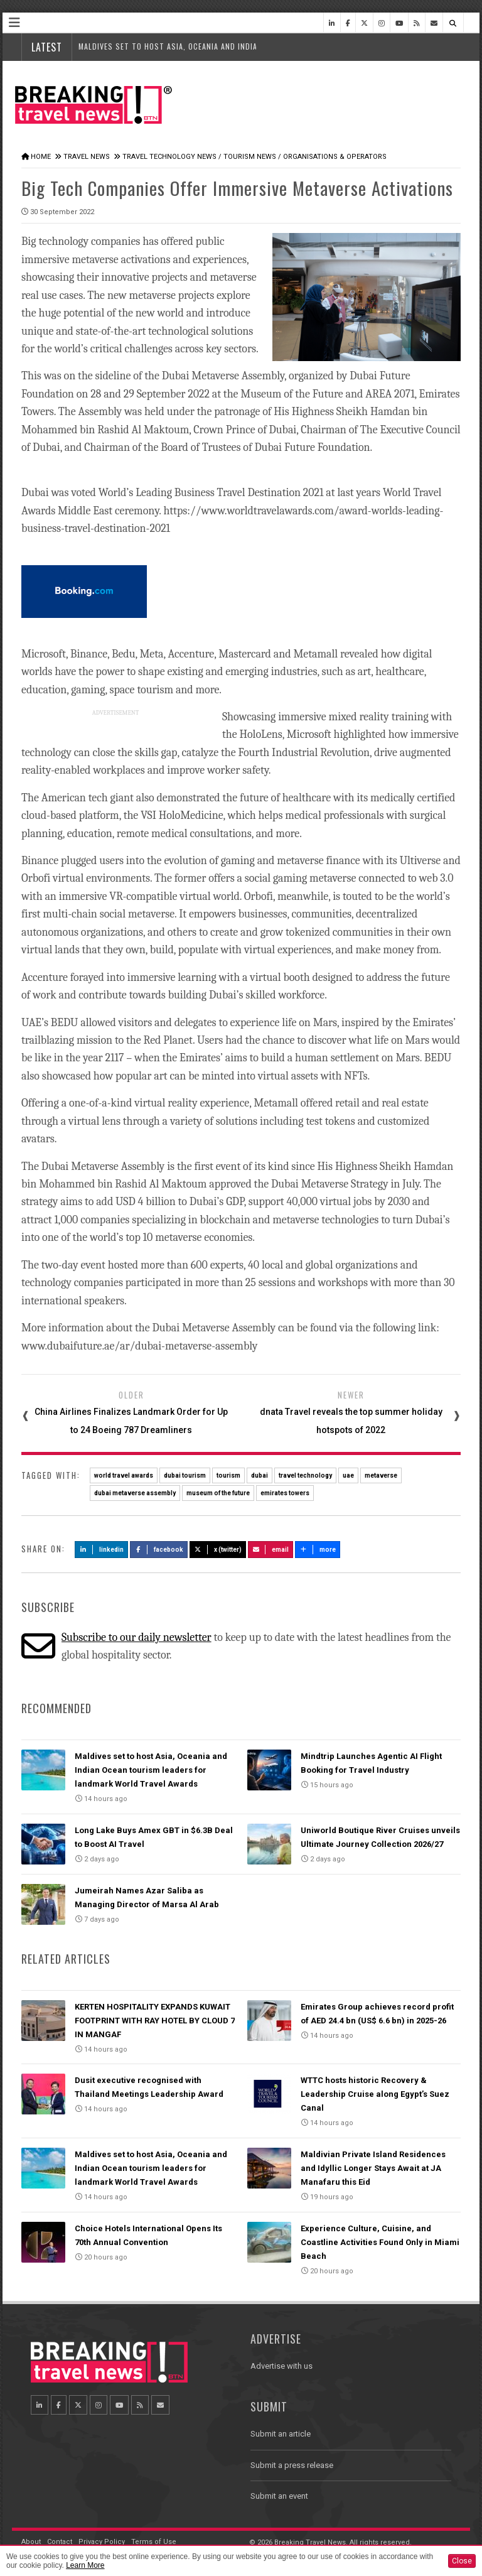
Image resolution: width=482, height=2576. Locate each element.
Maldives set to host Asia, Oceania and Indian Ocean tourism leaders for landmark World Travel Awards (151, 1770)
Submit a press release (291, 2465)
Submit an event (279, 2496)
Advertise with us (281, 2366)
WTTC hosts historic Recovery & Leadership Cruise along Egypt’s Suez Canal (375, 2094)
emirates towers (284, 1493)
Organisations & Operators (335, 157)
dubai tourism (185, 1475)
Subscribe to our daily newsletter (137, 1637)
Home (41, 157)
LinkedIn (101, 1549)
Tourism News (249, 157)
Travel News (86, 157)
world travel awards (123, 1475)
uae (348, 1475)
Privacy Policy (101, 2542)
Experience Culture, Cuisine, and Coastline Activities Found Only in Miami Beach (380, 2242)
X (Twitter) (218, 1549)
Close (462, 2561)
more (317, 1549)
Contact (59, 2542)
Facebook (159, 1549)
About (31, 2542)
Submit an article (280, 2433)
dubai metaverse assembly (135, 1493)
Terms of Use (153, 2542)
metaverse (381, 1475)
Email (270, 1549)
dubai (259, 1475)
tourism (228, 1475)
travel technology (305, 1475)
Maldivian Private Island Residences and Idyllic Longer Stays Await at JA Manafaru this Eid (373, 2168)
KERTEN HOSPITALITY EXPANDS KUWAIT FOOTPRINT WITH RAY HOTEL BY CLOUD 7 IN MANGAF (155, 2020)
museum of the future (218, 1493)
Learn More (85, 2565)
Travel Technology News (169, 157)
